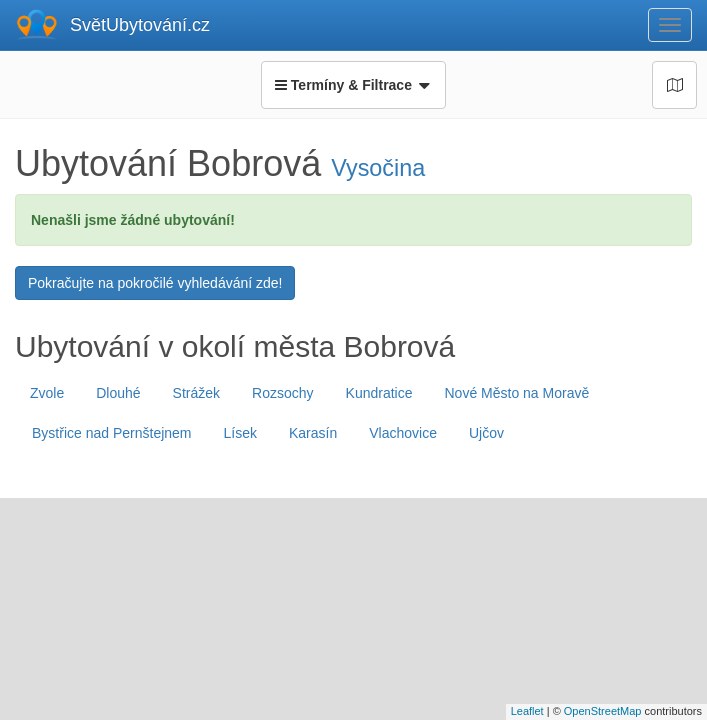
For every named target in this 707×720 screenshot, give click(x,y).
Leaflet (527, 711)
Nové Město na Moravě (516, 393)
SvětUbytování (140, 25)
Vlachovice (403, 433)
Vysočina (378, 168)
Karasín (313, 433)
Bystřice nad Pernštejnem (112, 433)
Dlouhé (118, 393)
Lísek (240, 433)
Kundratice (379, 393)
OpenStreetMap (603, 711)
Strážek (196, 393)
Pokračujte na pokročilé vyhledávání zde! (155, 283)
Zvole (47, 393)
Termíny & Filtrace (353, 85)
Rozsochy (282, 393)
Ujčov (486, 433)
